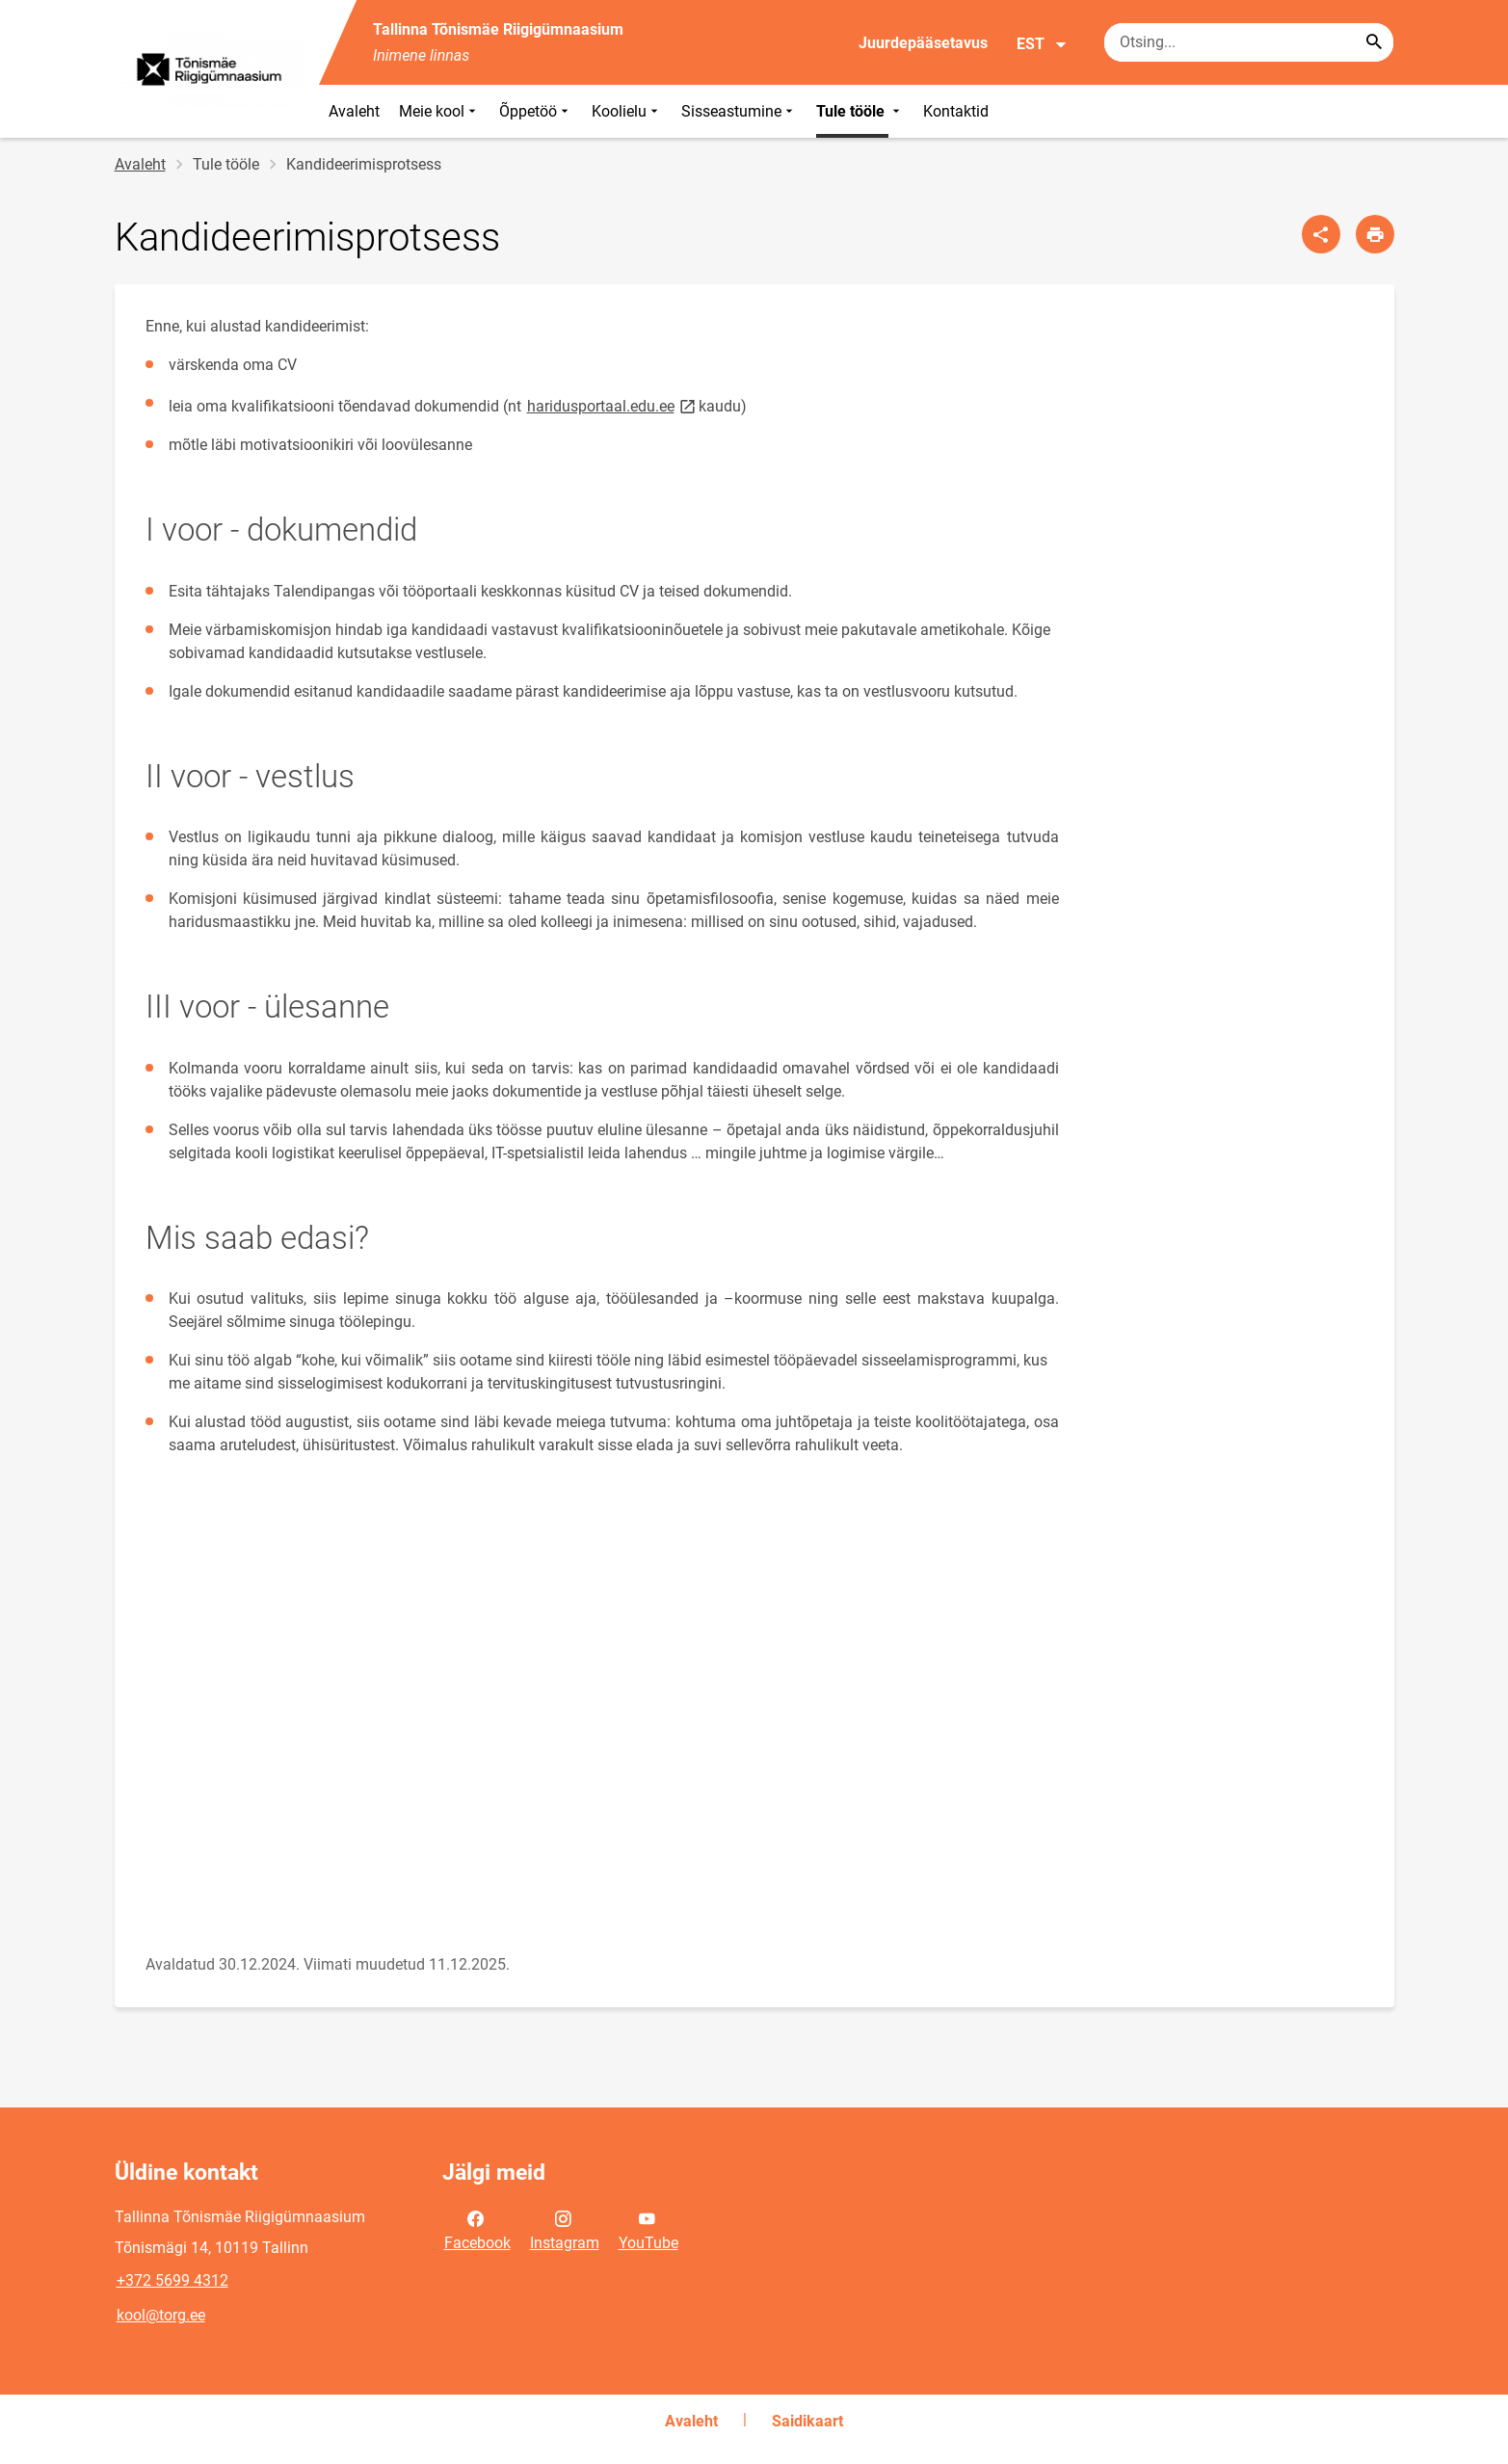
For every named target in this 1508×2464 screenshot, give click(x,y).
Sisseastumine (739, 111)
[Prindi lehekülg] (1375, 234)
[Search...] (1374, 42)
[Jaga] (1321, 234)
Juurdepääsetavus (923, 43)
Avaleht (354, 111)
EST (1042, 44)
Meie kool (439, 111)
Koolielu (627, 111)
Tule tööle (860, 111)
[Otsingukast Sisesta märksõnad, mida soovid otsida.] (1248, 42)
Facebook (477, 2229)
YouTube (648, 2229)
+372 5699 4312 (172, 2280)
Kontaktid (956, 111)
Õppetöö (535, 111)
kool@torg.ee (161, 2315)
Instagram (564, 2229)
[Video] (442, 1713)
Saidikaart (807, 2421)
